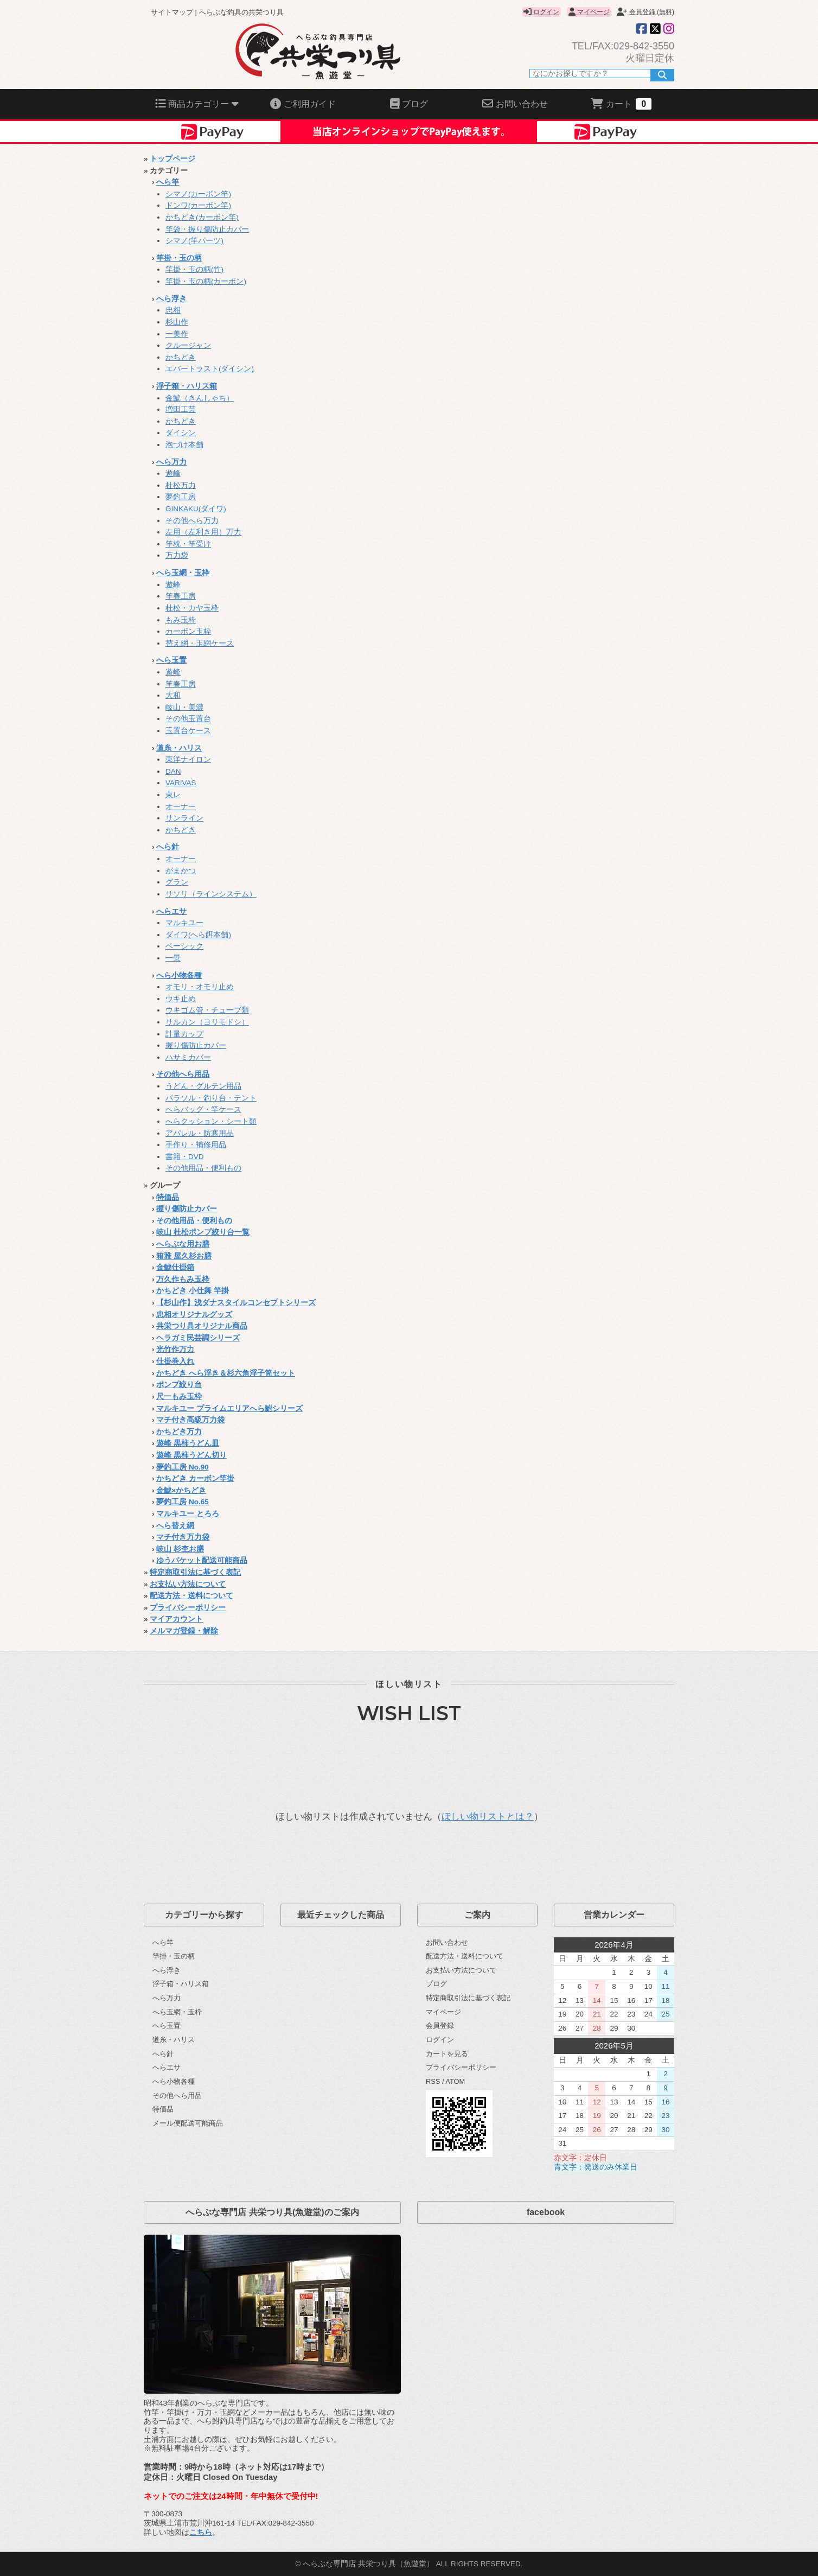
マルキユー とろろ (187, 1514)
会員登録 (440, 2025)
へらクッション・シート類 (211, 1121)
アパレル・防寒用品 (199, 1133)
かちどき (180, 357)
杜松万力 (180, 485)
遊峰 (173, 473)
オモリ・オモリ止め (199, 987)
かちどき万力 (179, 1432)
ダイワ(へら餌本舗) (198, 935)
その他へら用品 (182, 1074)
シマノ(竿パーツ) (194, 241)
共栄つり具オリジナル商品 (201, 1326)
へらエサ (171, 911)
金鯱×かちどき (181, 1490)
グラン (176, 882)
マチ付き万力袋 (182, 1537)
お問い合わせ (447, 1942)
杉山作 (176, 322)
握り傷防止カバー (195, 1045)
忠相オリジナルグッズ (194, 1315)
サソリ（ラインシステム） (211, 894)
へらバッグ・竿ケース (203, 1109)
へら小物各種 (179, 975)
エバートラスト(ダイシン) (209, 369)
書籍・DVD (184, 1157)
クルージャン (188, 345)
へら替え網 (175, 1526)
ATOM (455, 2081)
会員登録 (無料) (645, 12)
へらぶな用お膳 (182, 1244)
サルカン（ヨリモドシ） (207, 1022)
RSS (433, 2081)
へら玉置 (171, 660)
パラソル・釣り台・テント (211, 1098)
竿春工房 (180, 596)
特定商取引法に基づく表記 (195, 1572)
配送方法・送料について (191, 1596)
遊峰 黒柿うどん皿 (187, 1443)
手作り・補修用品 (195, 1145)
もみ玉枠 (180, 620)
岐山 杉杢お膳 (180, 1549)
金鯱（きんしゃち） (199, 398)
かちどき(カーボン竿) (202, 217)
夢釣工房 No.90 (182, 1467)
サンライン (184, 818)
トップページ (172, 159)
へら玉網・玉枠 (182, 573)
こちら (200, 2532)
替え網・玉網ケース (199, 643)
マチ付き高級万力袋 (190, 1420)
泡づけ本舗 (184, 445)
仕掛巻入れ (175, 1361)
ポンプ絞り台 (179, 1385)
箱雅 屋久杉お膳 (184, 1256)
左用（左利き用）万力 (203, 532)
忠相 (173, 310)
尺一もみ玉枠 (179, 1396)
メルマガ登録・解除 (184, 1631)
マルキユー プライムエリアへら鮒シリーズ (229, 1408)
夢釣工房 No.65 (182, 1502)
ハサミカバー (188, 1057)
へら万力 (171, 462)
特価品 (167, 1197)
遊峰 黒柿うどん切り (191, 1455)
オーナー (180, 807)
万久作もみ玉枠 (182, 1279)
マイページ (589, 12)
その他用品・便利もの (203, 1168)
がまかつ (180, 871)
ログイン (541, 12)
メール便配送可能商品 (187, 2123)
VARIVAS (180, 783)
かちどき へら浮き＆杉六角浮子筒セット (225, 1373)
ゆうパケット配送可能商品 (201, 1560)
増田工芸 (180, 409)
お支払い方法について (188, 1584)
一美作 (176, 334)
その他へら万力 (192, 521)
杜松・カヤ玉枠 (192, 608)
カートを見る (447, 2054)
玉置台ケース (188, 731)
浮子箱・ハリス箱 (186, 386)
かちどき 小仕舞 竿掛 (192, 1291)
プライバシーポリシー (188, 1608)
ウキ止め (180, 999)
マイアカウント (176, 1619)
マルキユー (184, 923)
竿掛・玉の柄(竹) (194, 269)
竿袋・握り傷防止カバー (207, 229)
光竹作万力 (175, 1349)
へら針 (167, 847)
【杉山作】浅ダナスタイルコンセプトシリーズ (236, 1303)
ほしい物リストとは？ (488, 1816)
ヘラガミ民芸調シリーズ (198, 1338)
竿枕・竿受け (188, 544)
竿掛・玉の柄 (179, 258)
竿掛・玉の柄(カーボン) (205, 281)
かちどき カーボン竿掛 (195, 1478)
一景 (173, 958)
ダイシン (180, 433)
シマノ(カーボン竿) (198, 194)
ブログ (436, 1984)
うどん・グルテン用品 (203, 1086)
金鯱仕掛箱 (175, 1267)
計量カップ (184, 1034)
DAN (173, 771)
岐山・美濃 (184, 707)
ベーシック (184, 946)
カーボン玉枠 (188, 631)
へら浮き (171, 299)
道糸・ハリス (179, 748)
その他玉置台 (188, 719)
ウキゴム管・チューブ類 (207, 1010)
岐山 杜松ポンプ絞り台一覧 (203, 1232)
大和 (173, 695)
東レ (173, 795)
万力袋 (176, 555)
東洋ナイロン (188, 759)
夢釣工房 (180, 497)
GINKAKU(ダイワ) (195, 509)
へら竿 (167, 182)
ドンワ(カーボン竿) (198, 205)
